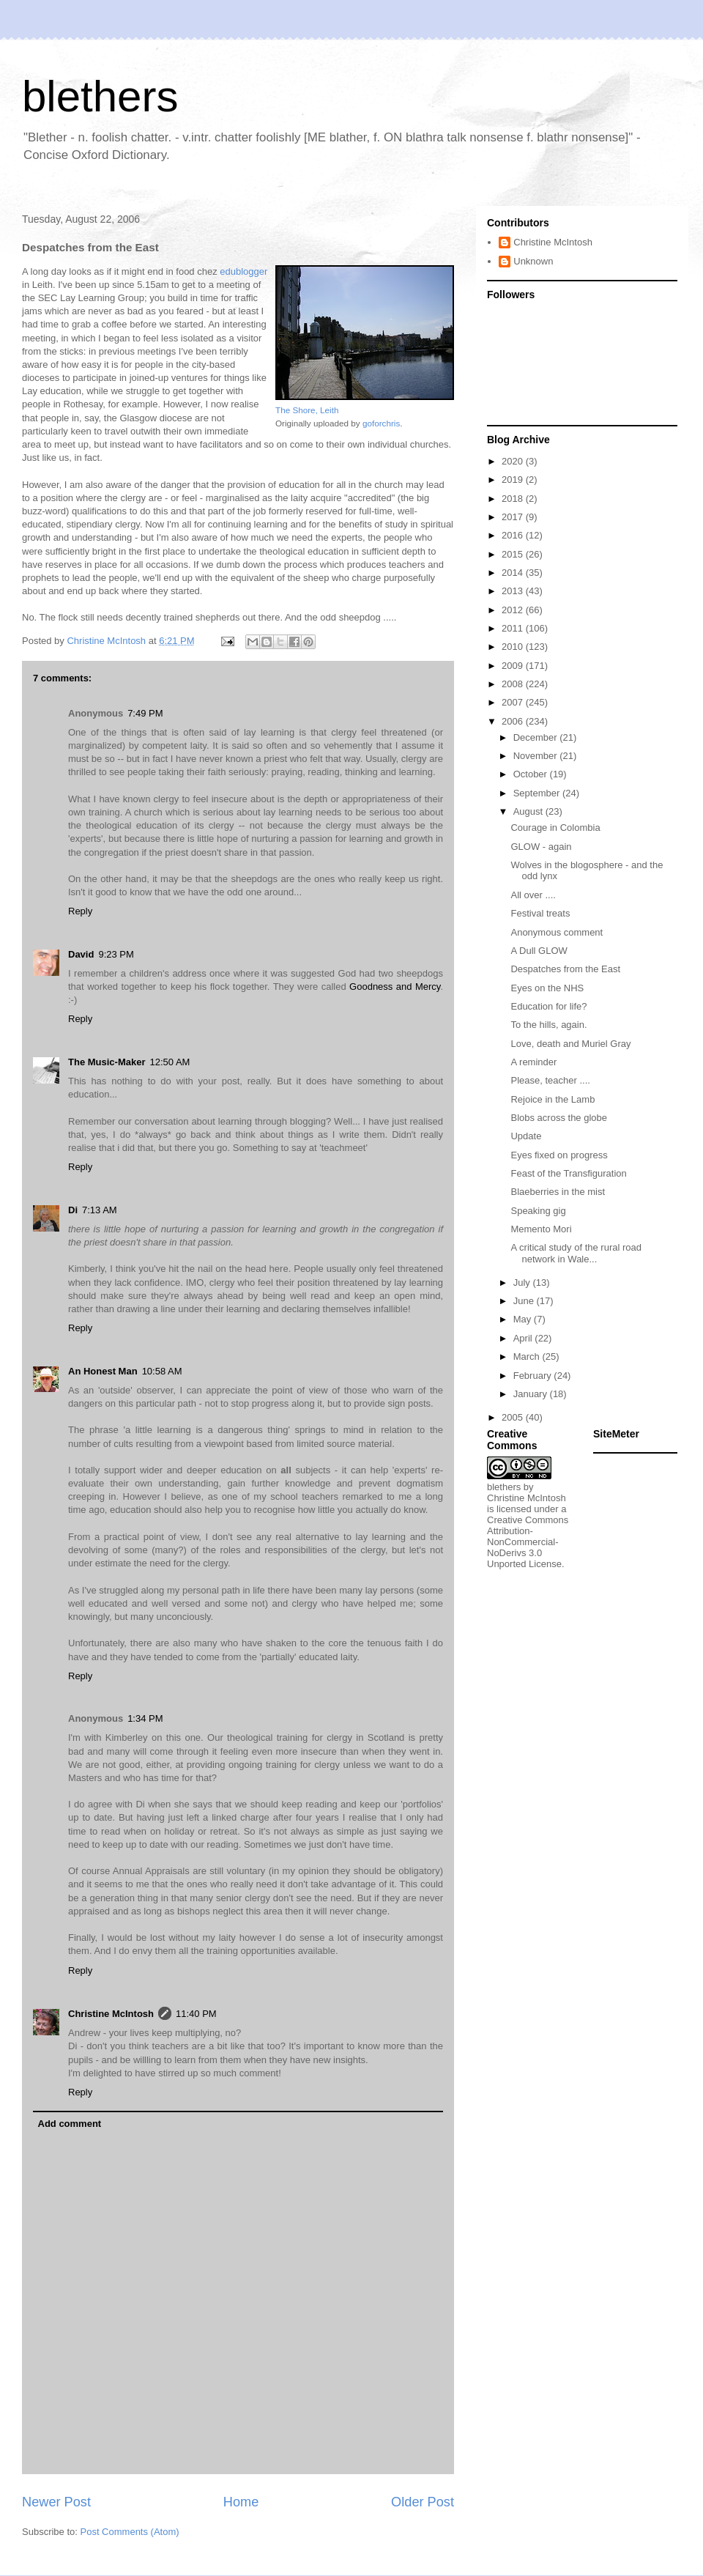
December (536, 737)
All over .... (532, 894)
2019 (514, 479)
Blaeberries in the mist (557, 1191)
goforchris (381, 423)
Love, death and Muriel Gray (570, 1043)
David (81, 954)
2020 (514, 461)
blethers (100, 96)
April (524, 1338)
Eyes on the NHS (547, 987)
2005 (514, 1417)
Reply (80, 911)
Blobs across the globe (558, 1117)
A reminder (533, 1061)
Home (241, 2502)
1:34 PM (145, 1718)
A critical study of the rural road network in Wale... (575, 1253)
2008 (514, 683)
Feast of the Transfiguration (568, 1173)
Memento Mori (540, 1229)
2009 (514, 665)
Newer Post (56, 2502)
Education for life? (548, 1006)
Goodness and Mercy (394, 986)
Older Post (422, 2502)
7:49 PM (145, 713)
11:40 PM (196, 2013)
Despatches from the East (565, 968)
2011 (514, 628)
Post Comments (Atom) (130, 2531)
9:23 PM (115, 954)
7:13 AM (99, 1209)
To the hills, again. (548, 1024)
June (525, 1300)
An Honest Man (103, 1371)
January (531, 1393)
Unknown (533, 261)
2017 (514, 516)
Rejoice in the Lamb (552, 1099)
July (523, 1282)
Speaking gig (537, 1210)
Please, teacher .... (549, 1080)
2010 (514, 646)
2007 (514, 702)
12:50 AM (169, 1061)
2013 (514, 590)
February (533, 1375)
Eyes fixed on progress (558, 1155)
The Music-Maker (106, 1061)
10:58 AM (162, 1371)
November (536, 755)
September (537, 793)
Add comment (70, 2123)
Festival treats (540, 913)
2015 (514, 554)
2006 (514, 721)
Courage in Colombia (555, 827)
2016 (514, 535)
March (528, 1356)
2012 (514, 609)
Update (525, 1135)
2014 (514, 572)
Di (73, 1209)
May (523, 1319)
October (531, 774)
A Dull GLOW (538, 950)
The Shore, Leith (306, 410)
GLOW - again (540, 846)
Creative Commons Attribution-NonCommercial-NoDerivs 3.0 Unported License (527, 1541)
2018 (514, 498)
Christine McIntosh (111, 2013)
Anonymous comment (556, 932)
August (529, 811)
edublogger (243, 271)
